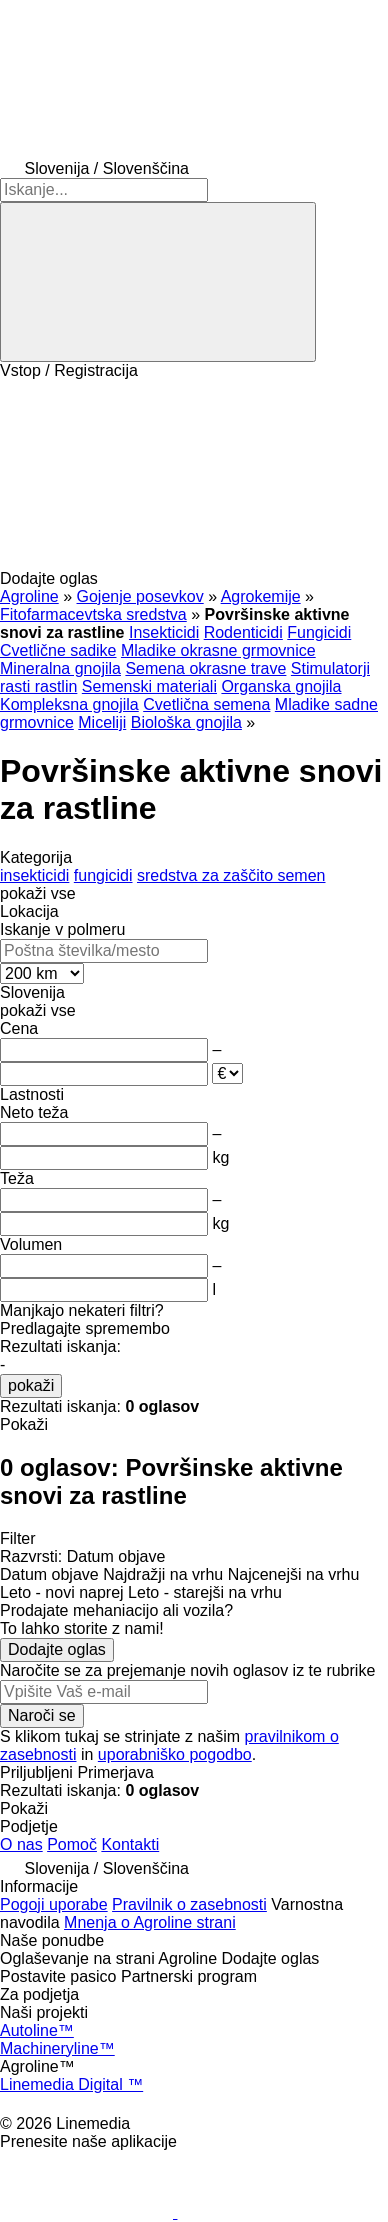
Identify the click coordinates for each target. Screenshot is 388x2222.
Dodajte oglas (57, 1649)
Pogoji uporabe (54, 1904)
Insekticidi (164, 632)
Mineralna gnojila (60, 668)
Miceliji (102, 722)
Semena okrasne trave (205, 668)
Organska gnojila (281, 686)
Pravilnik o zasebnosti (189, 1904)
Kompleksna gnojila (69, 704)
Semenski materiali (149, 686)
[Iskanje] (158, 282)
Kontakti (130, 1844)
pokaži (31, 1385)
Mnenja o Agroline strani (150, 1922)
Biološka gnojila (186, 722)
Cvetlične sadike (58, 650)
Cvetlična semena (206, 704)
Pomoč (72, 1844)
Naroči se (42, 1715)
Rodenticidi (243, 632)
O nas (21, 1844)
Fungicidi (319, 632)
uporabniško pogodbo (175, 1754)
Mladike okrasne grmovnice (218, 650)
